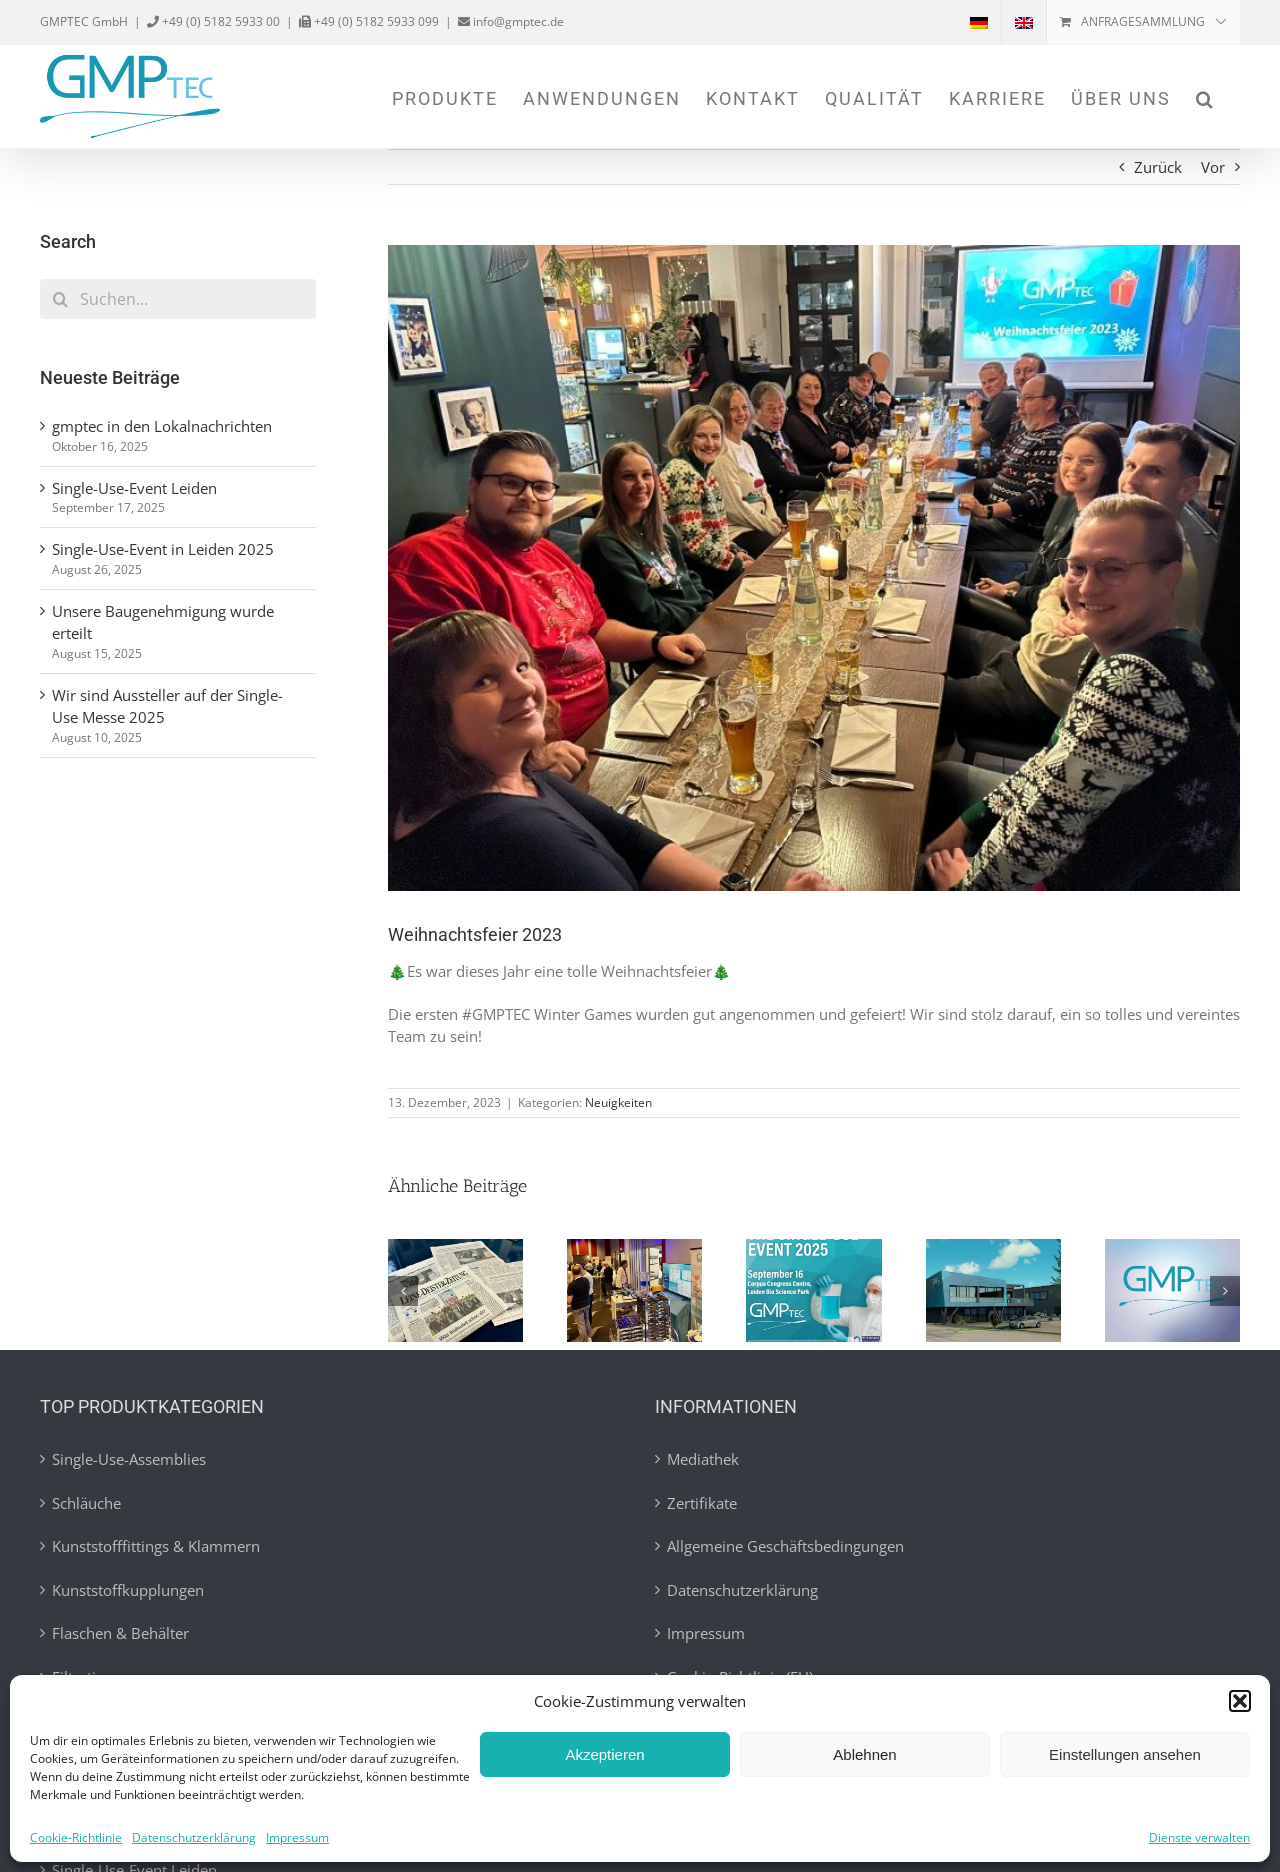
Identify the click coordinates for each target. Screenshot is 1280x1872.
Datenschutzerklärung (194, 1837)
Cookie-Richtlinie (76, 1837)
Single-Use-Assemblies (129, 1459)
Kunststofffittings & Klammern (156, 1546)
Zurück (1158, 167)
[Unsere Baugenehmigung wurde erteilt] (993, 1249)
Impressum (297, 1837)
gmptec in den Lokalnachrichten (162, 426)
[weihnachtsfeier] (814, 568)
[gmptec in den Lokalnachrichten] (455, 1249)
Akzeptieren (604, 1754)
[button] (1240, 1701)
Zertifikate (702, 1503)
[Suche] (60, 299)
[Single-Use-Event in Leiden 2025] (813, 1249)
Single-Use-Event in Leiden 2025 (163, 549)
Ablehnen (864, 1754)
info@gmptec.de (517, 21)
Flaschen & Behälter (120, 1633)
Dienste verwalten (1199, 1837)
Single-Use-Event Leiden (134, 488)
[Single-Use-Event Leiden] (634, 1249)
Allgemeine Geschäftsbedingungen (785, 1546)
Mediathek (703, 1459)
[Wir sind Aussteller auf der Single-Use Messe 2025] (1172, 1249)
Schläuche (86, 1503)
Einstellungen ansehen (1125, 1754)
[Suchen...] (178, 299)
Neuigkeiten (618, 1102)
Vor (1213, 167)
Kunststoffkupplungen (128, 1590)
